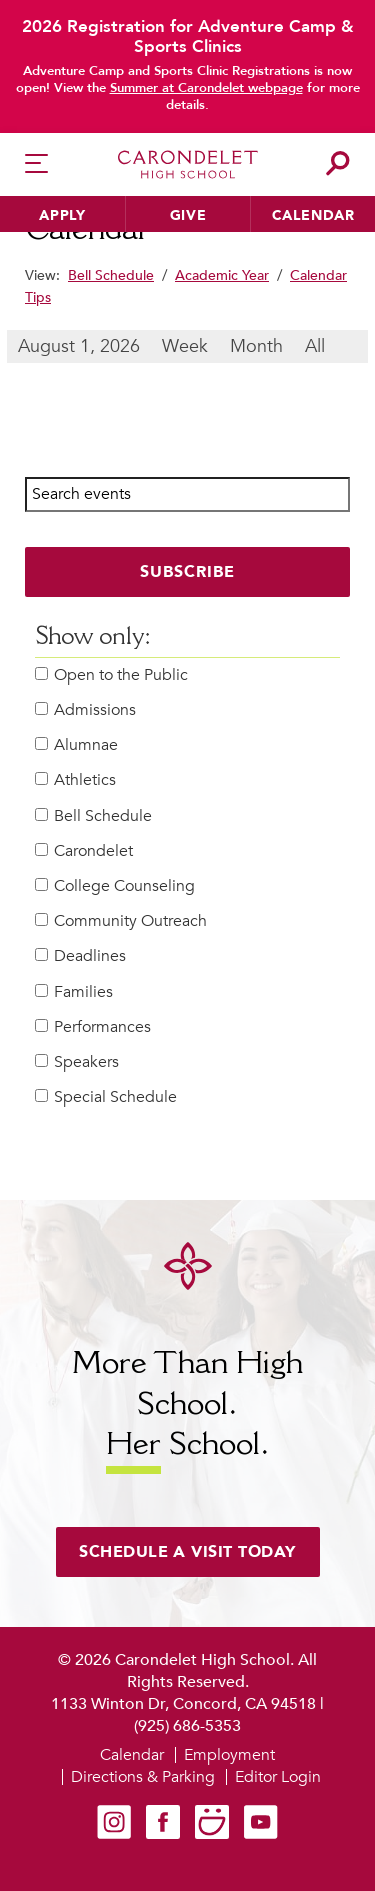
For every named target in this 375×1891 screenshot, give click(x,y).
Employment (229, 1755)
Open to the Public (111, 675)
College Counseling (115, 886)
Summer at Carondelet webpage (206, 88)
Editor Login (278, 1777)
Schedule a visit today (187, 1552)
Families (74, 992)
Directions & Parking (143, 1777)
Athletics (75, 780)
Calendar (313, 215)
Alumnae (76, 745)
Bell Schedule (111, 275)
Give (188, 215)
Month (256, 346)
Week (185, 346)
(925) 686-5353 (187, 1726)
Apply (62, 215)
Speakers (77, 1062)
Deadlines (80, 956)
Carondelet (84, 851)
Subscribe (187, 572)
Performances (93, 1027)
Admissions (85, 710)
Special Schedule (106, 1097)
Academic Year (222, 275)
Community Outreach (121, 921)
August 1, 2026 (79, 346)
